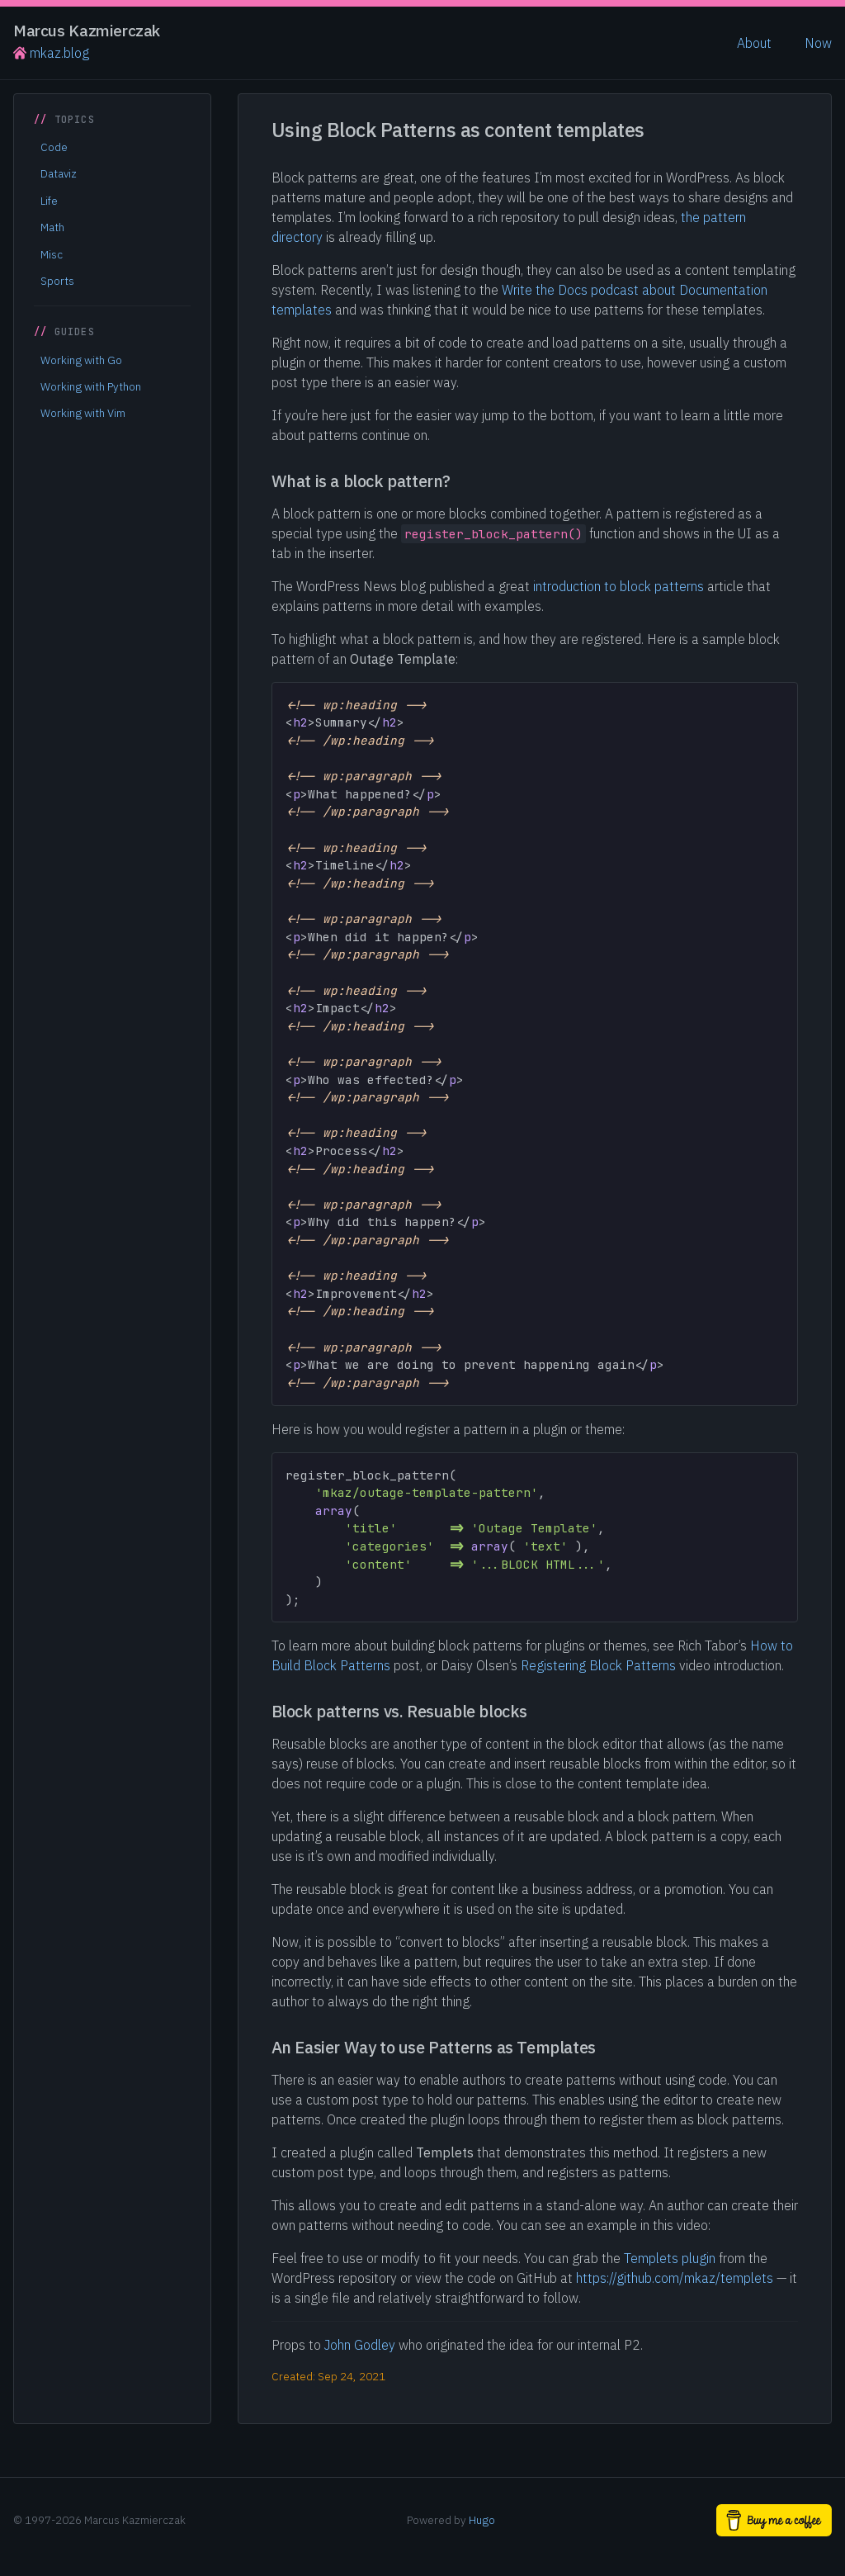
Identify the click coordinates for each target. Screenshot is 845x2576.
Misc (51, 254)
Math (52, 227)
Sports (57, 280)
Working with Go (81, 360)
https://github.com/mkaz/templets (674, 2278)
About (754, 43)
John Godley (359, 2345)
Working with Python (90, 386)
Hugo (482, 2519)
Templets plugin (669, 2258)
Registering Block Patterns (598, 1665)
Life (49, 200)
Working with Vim (82, 412)
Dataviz (58, 173)
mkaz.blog (51, 53)
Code (54, 147)
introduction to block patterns (618, 586)
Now (818, 43)
